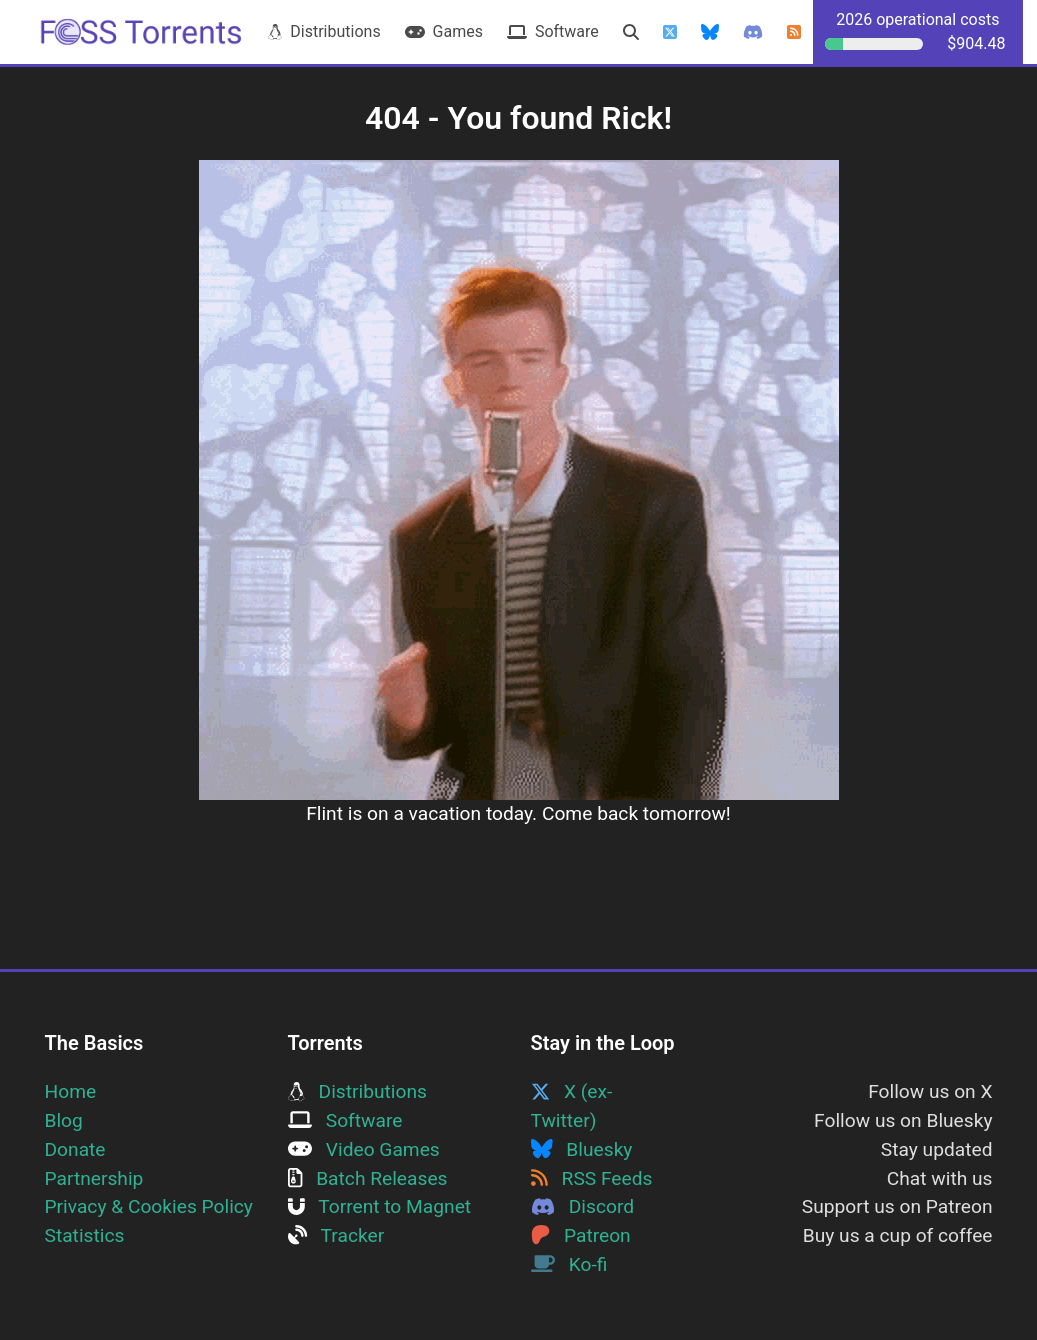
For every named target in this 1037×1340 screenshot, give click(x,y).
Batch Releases (368, 1178)
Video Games (364, 1149)
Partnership (94, 1178)
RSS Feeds (592, 1178)
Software (553, 31)
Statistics (85, 1235)
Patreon (581, 1235)
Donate (75, 1149)
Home (71, 1091)
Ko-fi (569, 1264)
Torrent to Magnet (380, 1206)
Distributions (324, 31)
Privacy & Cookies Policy (149, 1206)
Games (444, 31)
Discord (583, 1206)
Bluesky (582, 1149)
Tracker (336, 1235)
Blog (64, 1120)
